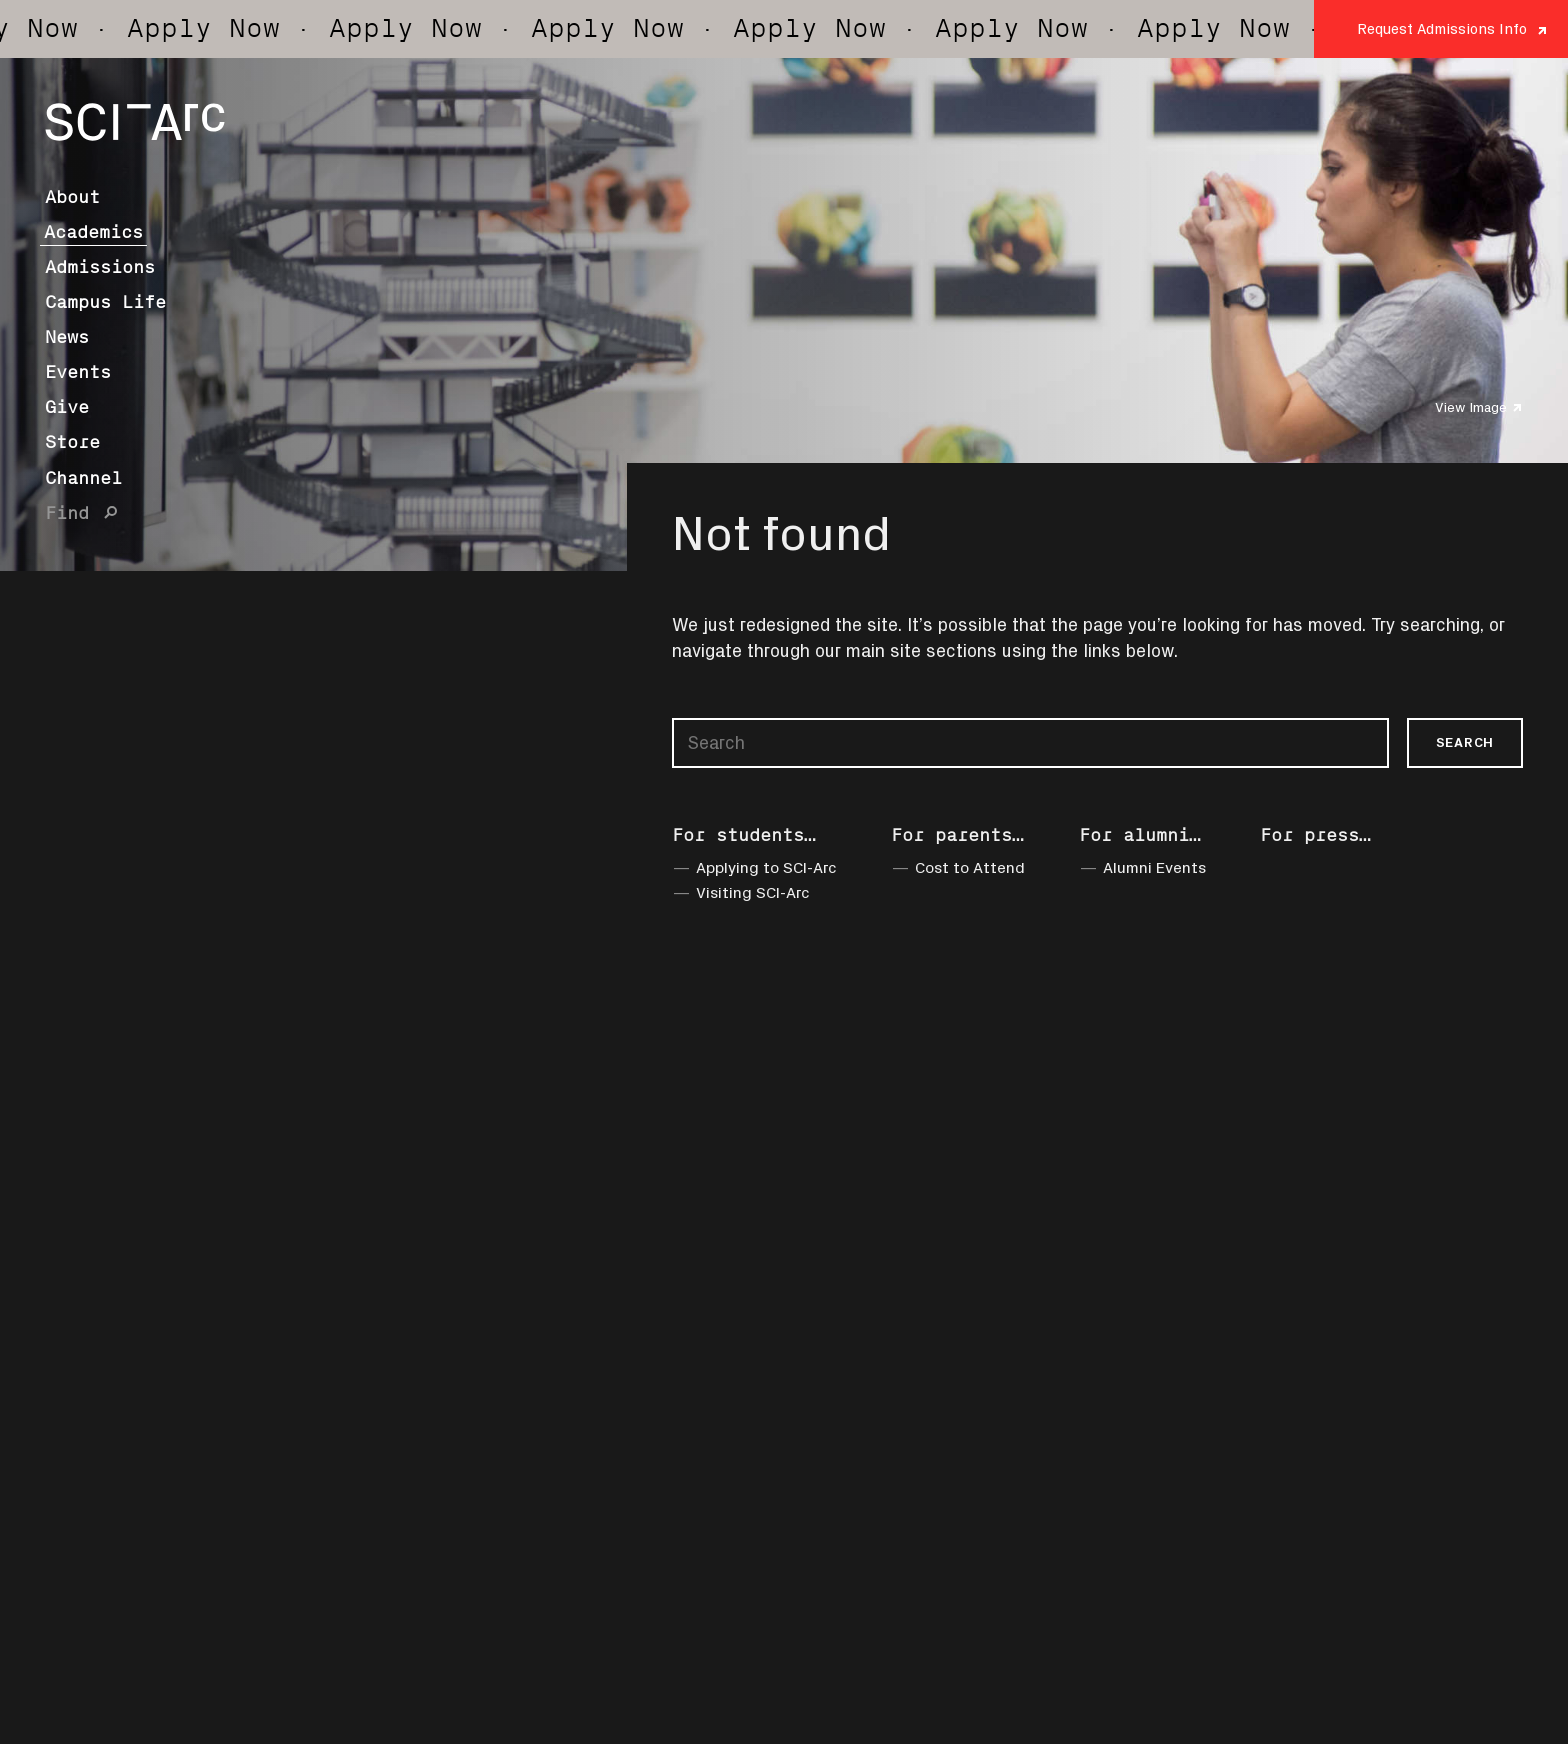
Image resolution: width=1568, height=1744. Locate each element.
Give (67, 407)
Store (72, 442)
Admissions (100, 267)
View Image (1471, 407)
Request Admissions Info (1442, 28)
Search (1465, 742)
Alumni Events (1154, 867)
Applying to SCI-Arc (766, 867)
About (72, 197)
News (67, 337)
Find (67, 513)
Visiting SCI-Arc (753, 892)
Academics (93, 232)
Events (78, 372)
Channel (83, 478)
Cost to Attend (970, 867)
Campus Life (105, 302)
